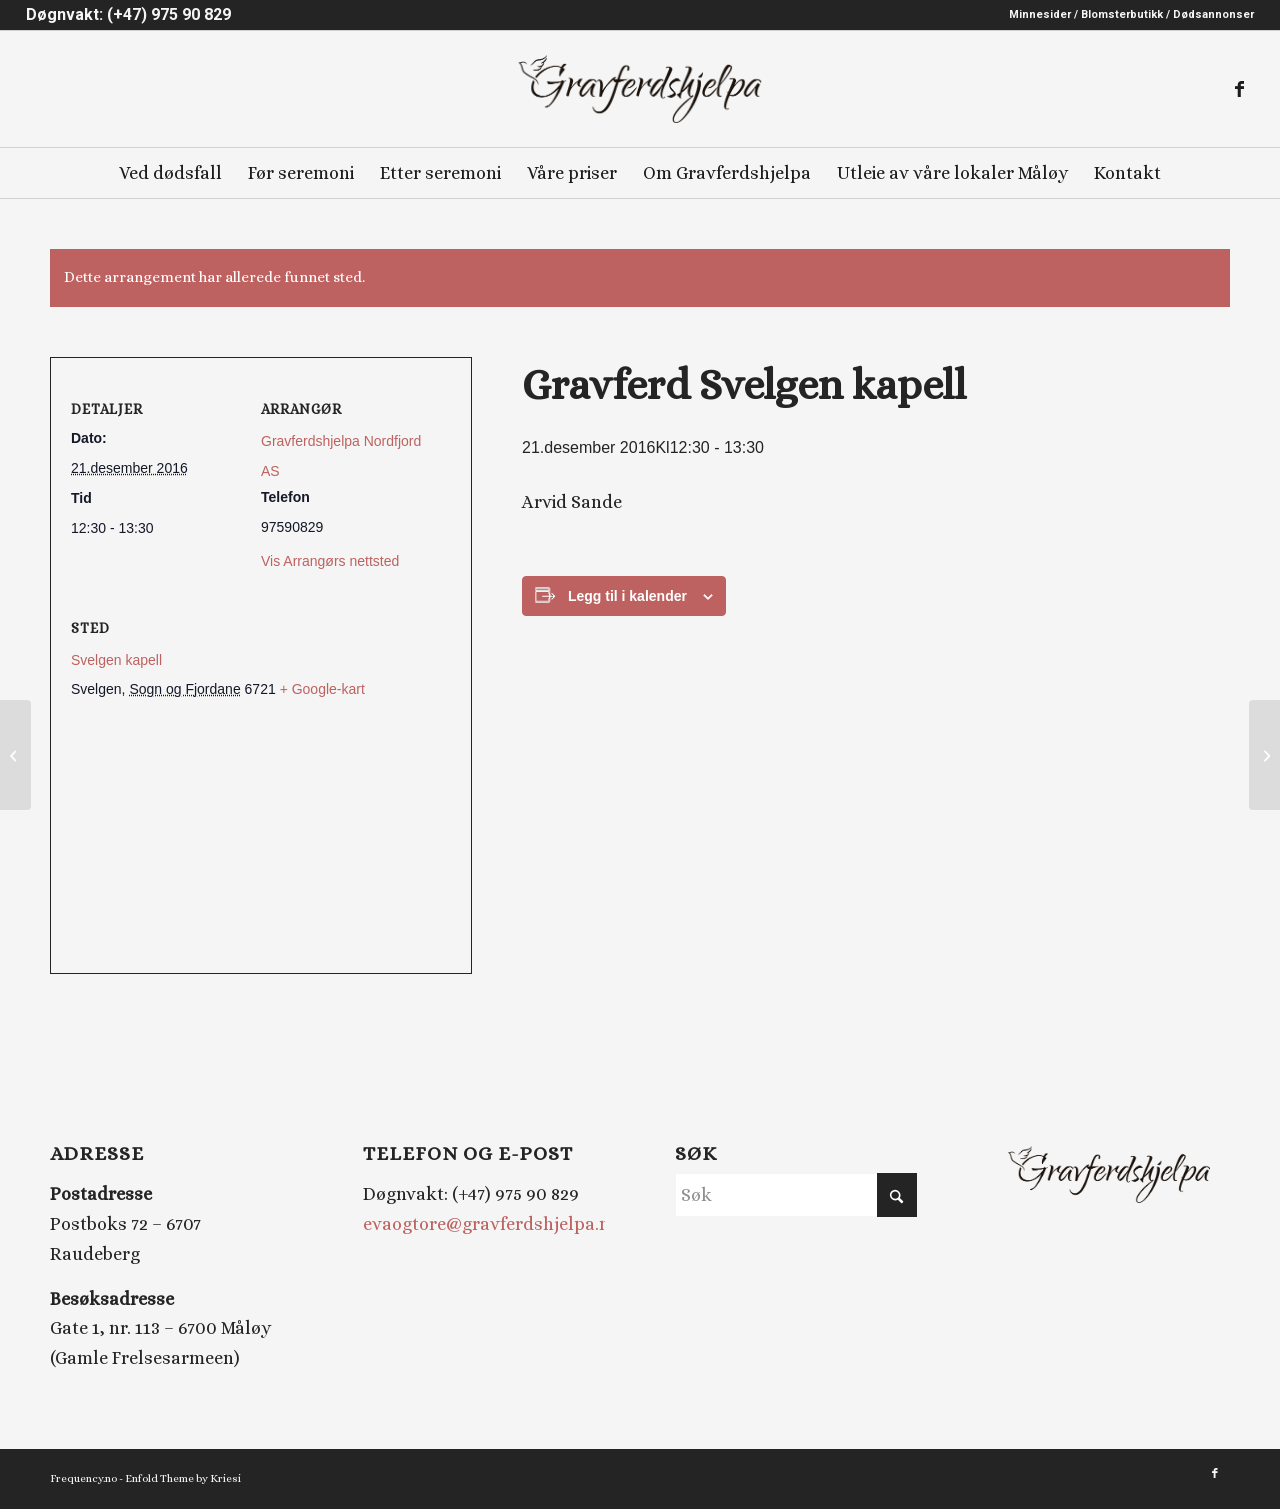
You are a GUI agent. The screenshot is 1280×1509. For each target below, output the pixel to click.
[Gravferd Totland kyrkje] (1264, 755)
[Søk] (796, 1195)
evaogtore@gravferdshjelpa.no (491, 1224)
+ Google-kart (322, 689)
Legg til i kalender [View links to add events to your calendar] (627, 596)
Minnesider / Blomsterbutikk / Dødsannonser (1131, 14)
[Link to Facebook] (1239, 89)
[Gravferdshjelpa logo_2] (639, 89)
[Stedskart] (261, 837)
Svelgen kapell (116, 660)
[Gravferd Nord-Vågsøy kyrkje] (15, 755)
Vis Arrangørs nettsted (330, 561)
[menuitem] (1126, 15)
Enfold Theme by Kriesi (183, 1478)
